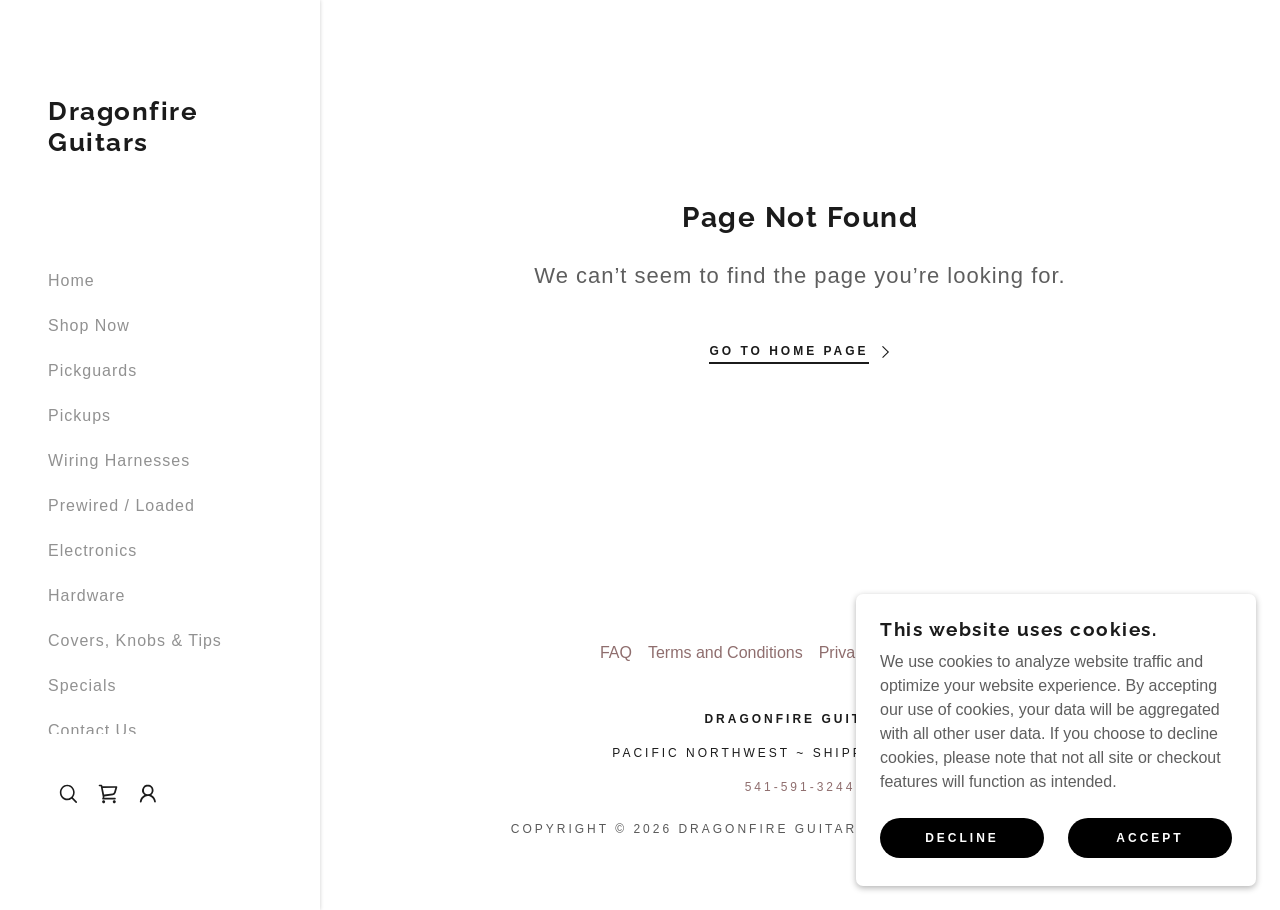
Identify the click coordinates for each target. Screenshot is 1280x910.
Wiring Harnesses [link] (119, 460)
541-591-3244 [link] (800, 787)
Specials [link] (82, 685)
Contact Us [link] (92, 730)
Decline (962, 838)
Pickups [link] (79, 415)
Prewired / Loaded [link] (121, 505)
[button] (148, 794)
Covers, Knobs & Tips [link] (135, 640)
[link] (160, 145)
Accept (1149, 838)
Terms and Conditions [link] (725, 652)
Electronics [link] (92, 550)
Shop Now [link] (89, 325)
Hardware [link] (86, 595)
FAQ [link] (616, 652)
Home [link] (71, 280)
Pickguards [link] (92, 370)
